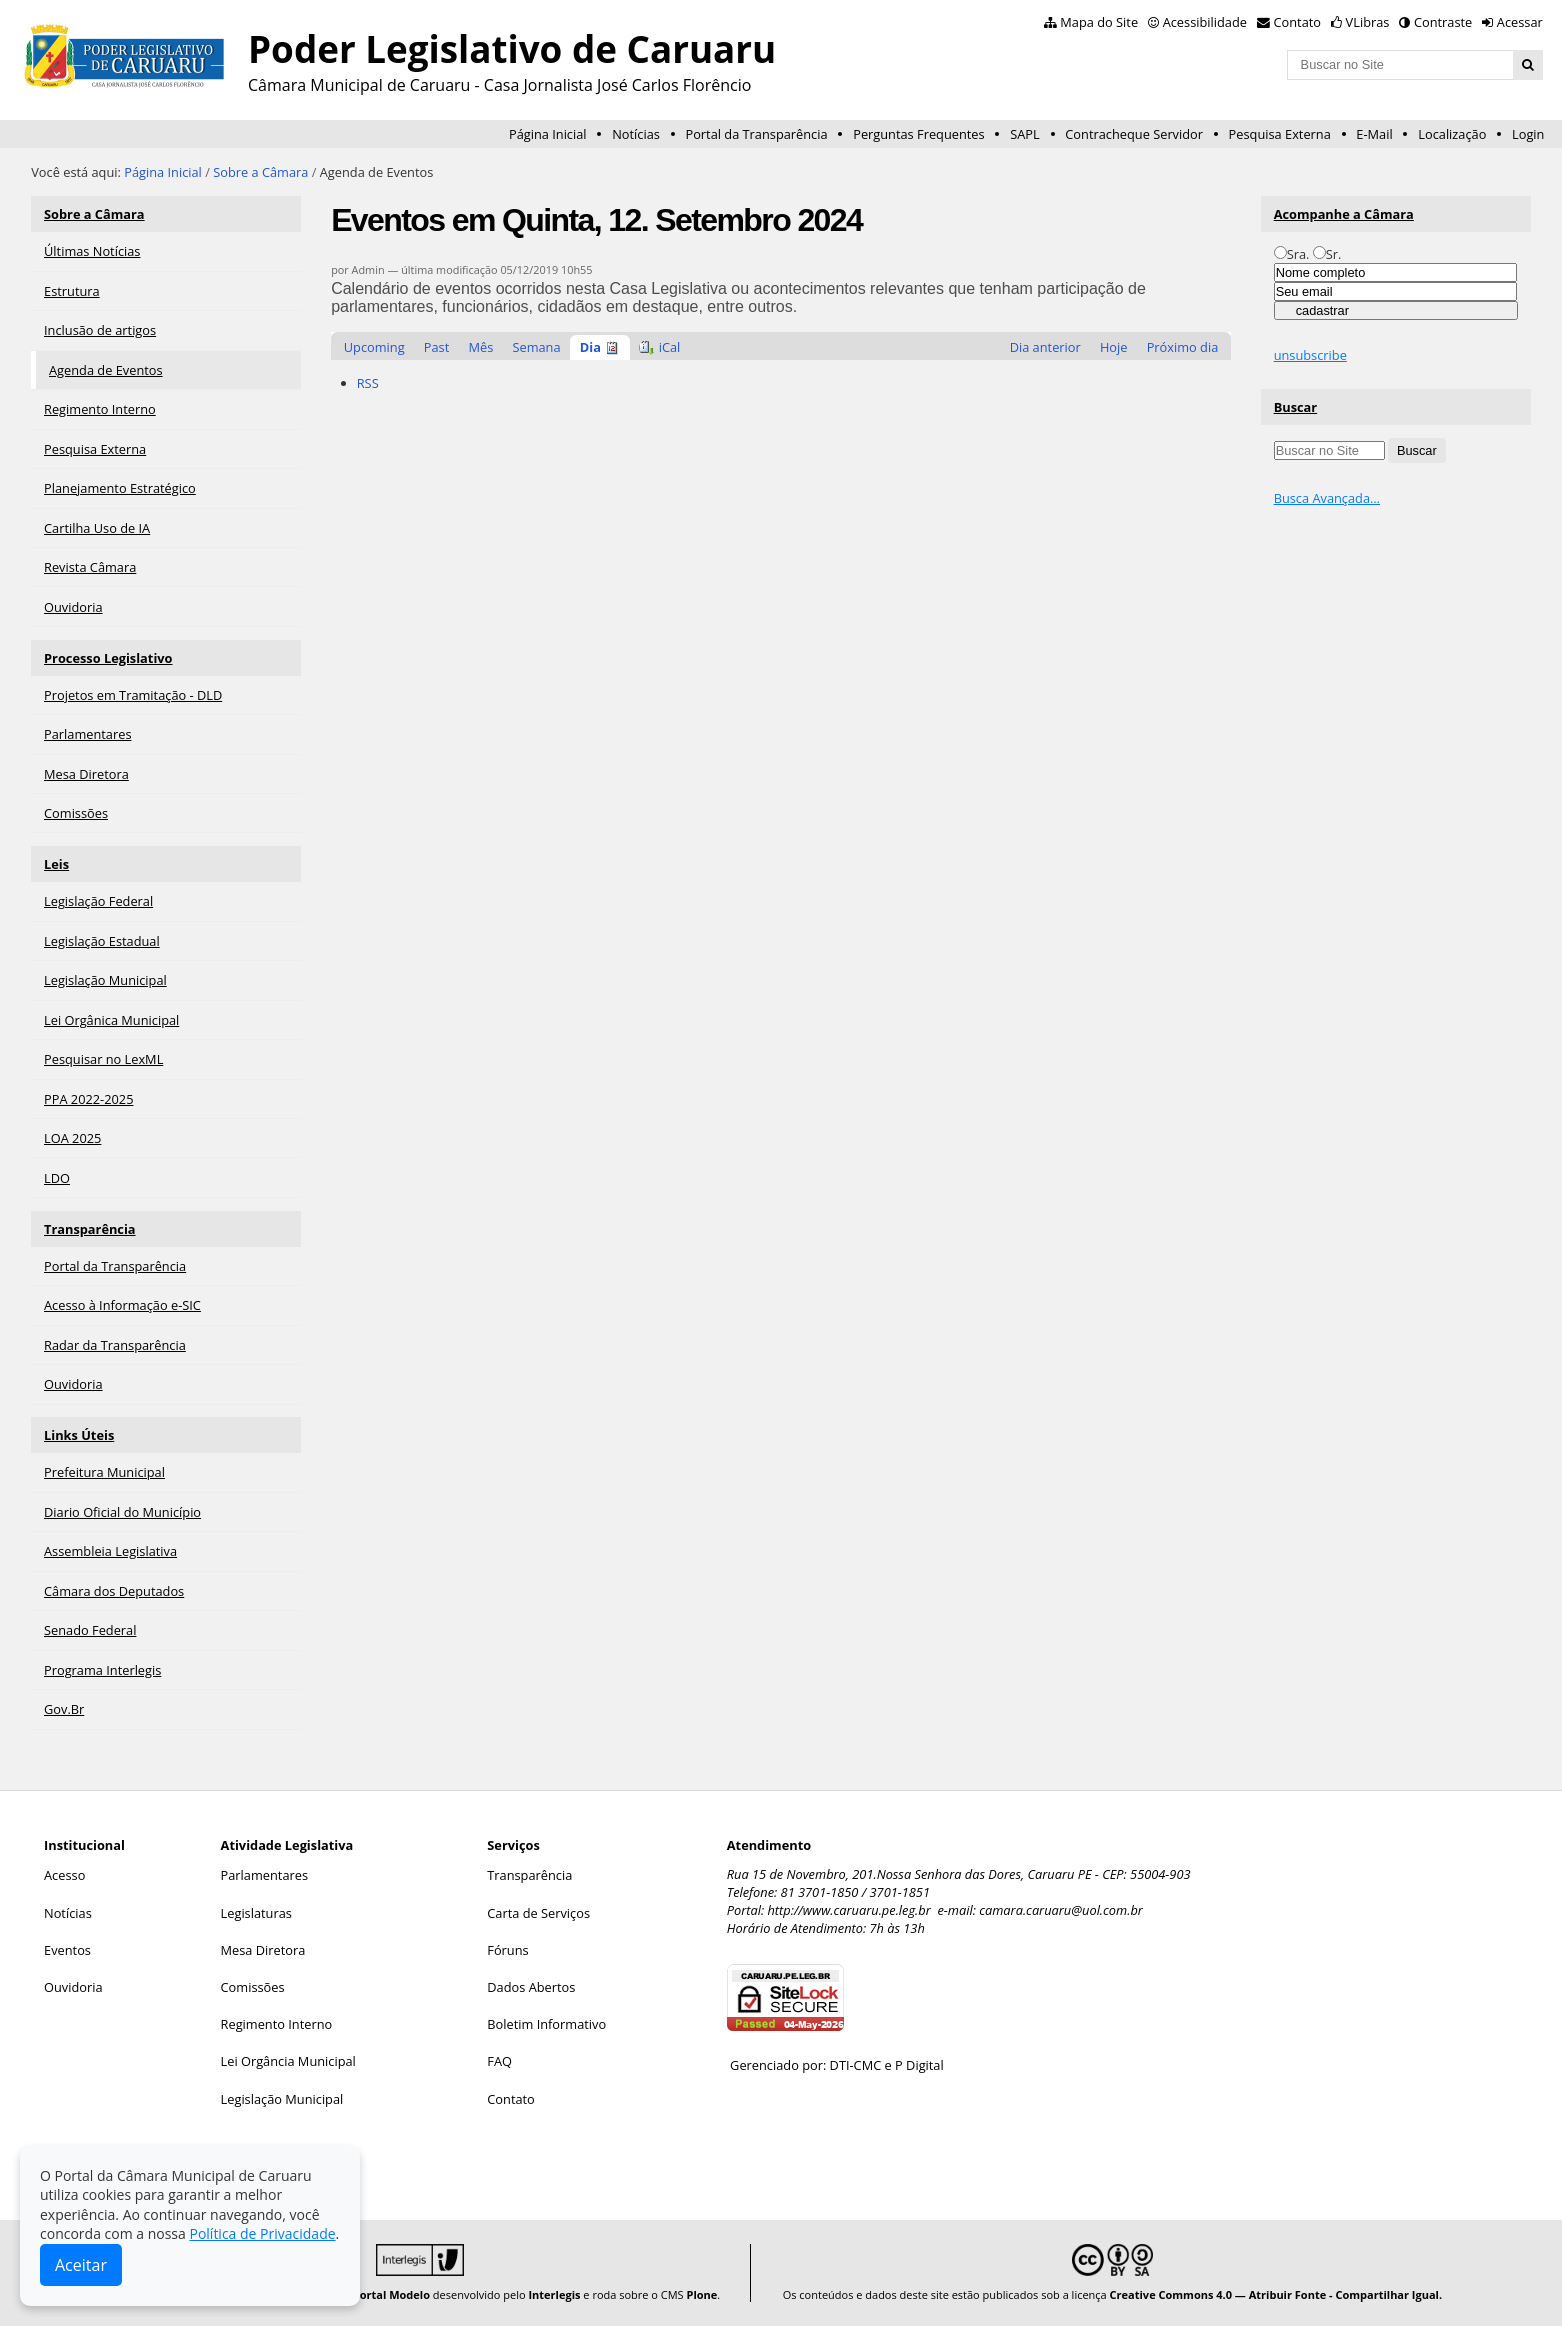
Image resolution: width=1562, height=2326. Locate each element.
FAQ (499, 2061)
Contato (1298, 22)
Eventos (67, 1950)
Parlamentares (264, 1875)
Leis (56, 864)
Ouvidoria (73, 1987)
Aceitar (81, 2265)
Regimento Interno (277, 2024)
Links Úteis (79, 1435)
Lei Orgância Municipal (288, 2061)
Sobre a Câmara (260, 172)
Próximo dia (1183, 347)
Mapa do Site (1099, 22)
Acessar (1520, 22)
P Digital (919, 2065)
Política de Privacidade (262, 2233)
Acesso (64, 1875)
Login (1528, 134)
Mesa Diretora (263, 1950)
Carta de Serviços (538, 1913)
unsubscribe (1310, 355)
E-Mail (1374, 134)
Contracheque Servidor (1134, 134)
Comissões (253, 1987)
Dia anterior (1045, 347)
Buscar (1296, 407)
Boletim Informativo (546, 2024)
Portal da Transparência (756, 134)
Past (436, 347)
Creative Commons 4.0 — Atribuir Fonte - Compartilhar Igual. (1276, 2294)
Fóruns (507, 1950)
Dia (590, 347)
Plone (702, 2294)
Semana (536, 347)
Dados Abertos (531, 1987)
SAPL (1025, 134)
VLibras (1368, 22)
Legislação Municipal (282, 2099)
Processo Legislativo (108, 658)
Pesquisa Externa (1280, 134)
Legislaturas (256, 1913)
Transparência (90, 1229)
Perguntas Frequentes (918, 134)
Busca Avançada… (1327, 498)
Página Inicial (548, 134)
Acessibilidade (1205, 22)
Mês (480, 347)
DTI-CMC (856, 2065)
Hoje (1114, 347)
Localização (1452, 134)
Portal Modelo (391, 2294)
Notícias (636, 134)
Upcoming (374, 347)
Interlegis (554, 2294)
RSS (368, 383)
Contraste (1443, 22)
